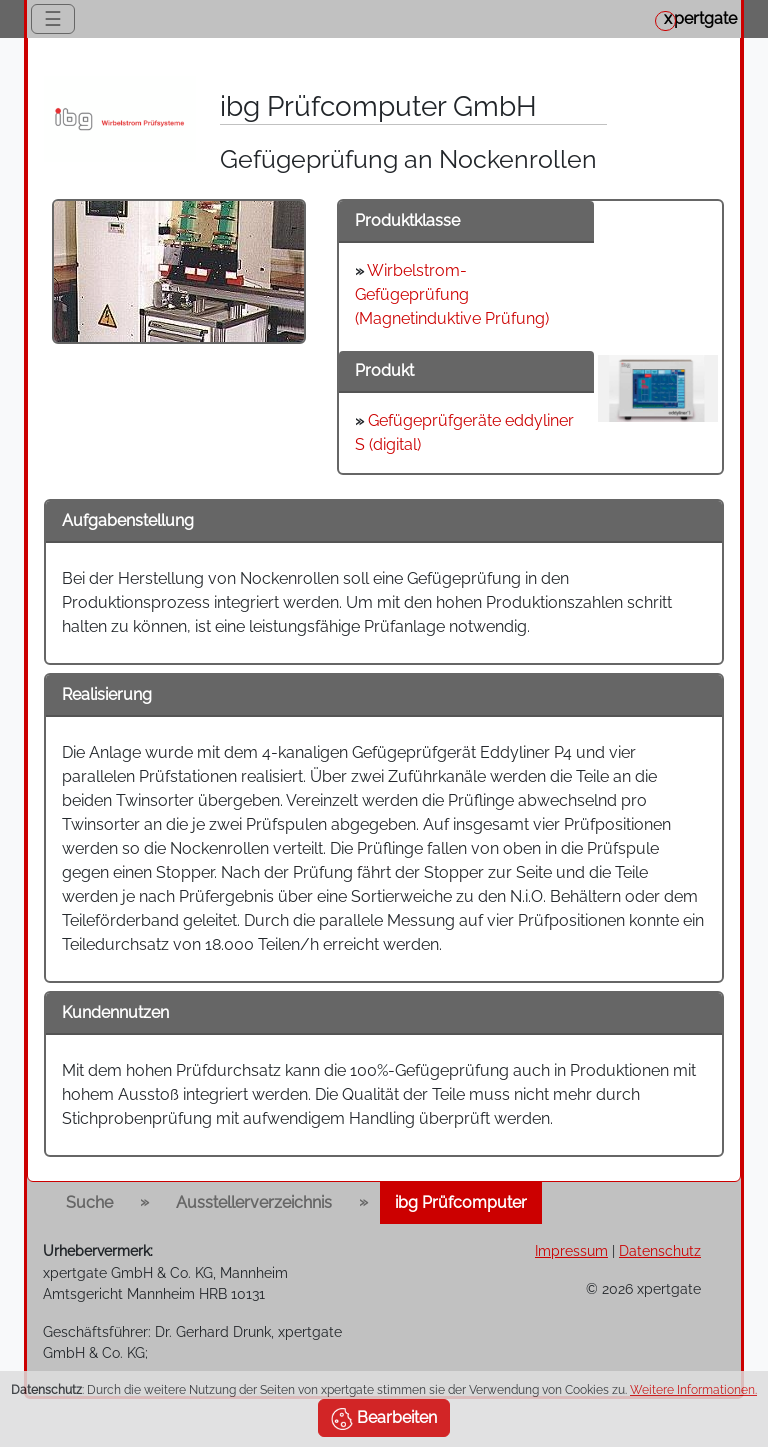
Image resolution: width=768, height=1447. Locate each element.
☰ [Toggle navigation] (53, 19)
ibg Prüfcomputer (461, 1202)
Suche (89, 1202)
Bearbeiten (384, 1419)
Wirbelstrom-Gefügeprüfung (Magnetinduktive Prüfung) (452, 294)
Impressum (571, 1250)
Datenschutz (660, 1250)
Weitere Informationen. (693, 1390)
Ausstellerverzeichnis (254, 1202)
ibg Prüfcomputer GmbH (378, 106)
